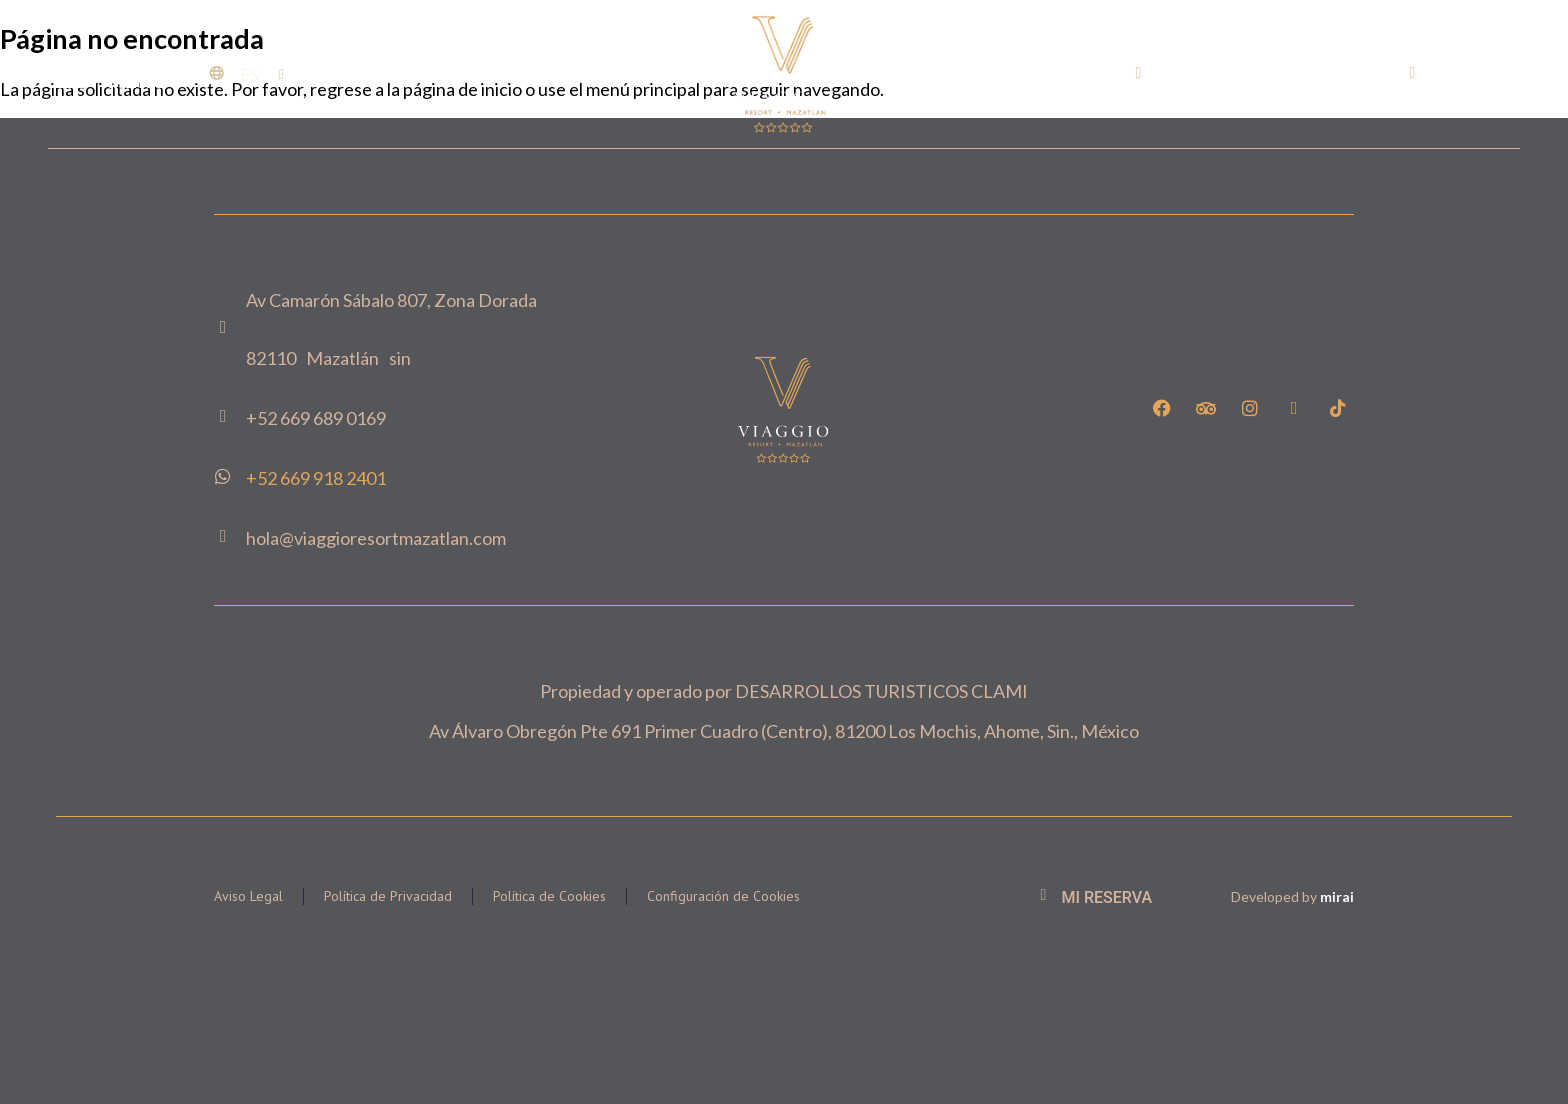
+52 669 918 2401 (316, 478)
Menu (138, 82)
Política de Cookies (549, 896)
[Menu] (65, 74)
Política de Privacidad (388, 896)
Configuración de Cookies (723, 896)
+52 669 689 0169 (1233, 73)
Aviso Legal (248, 896)
